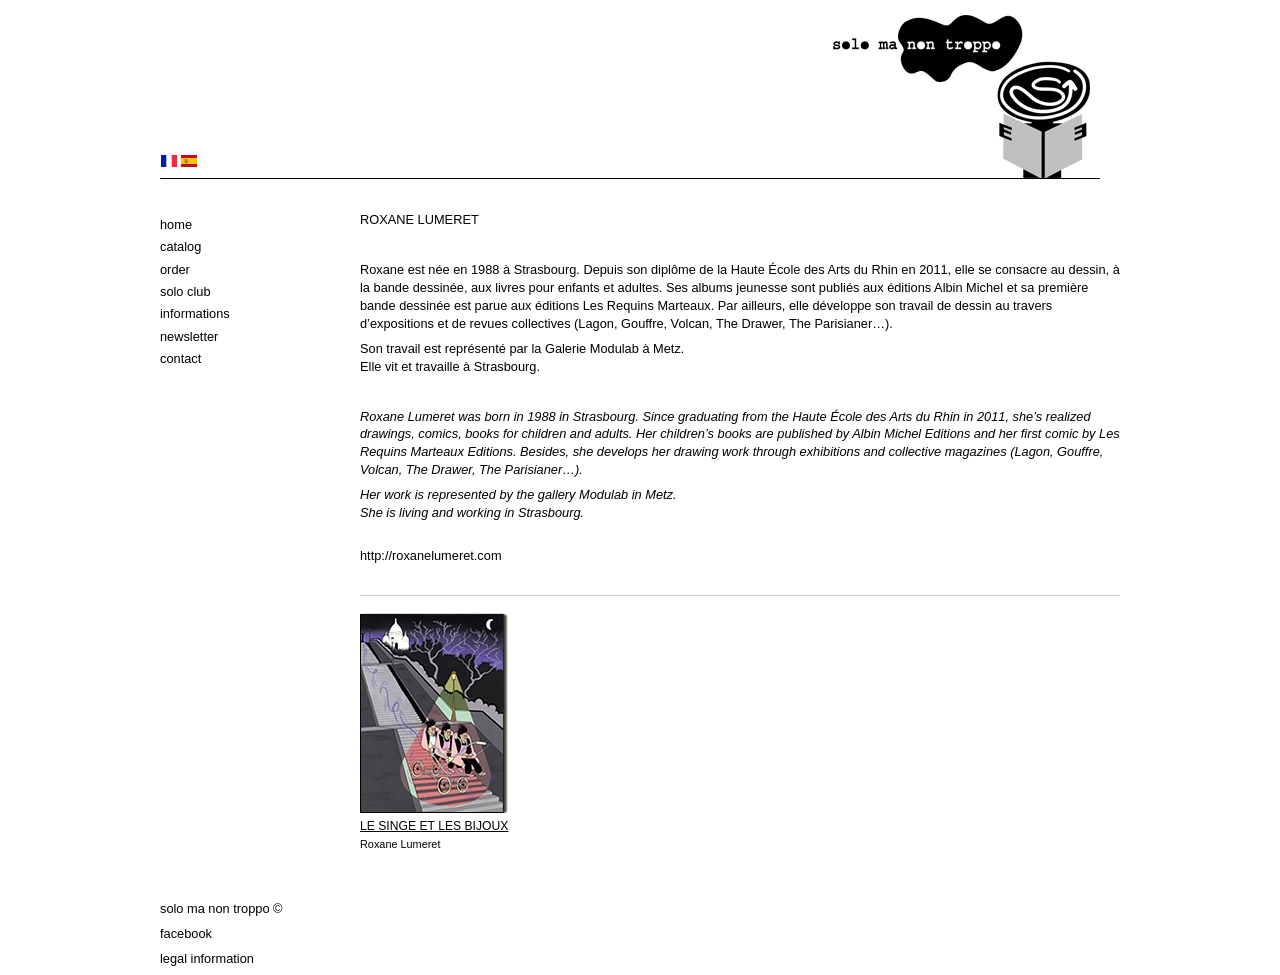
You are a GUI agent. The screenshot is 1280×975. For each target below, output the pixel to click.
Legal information (207, 958)
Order (175, 269)
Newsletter (189, 336)
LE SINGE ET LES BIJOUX (434, 826)
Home (176, 224)
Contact (180, 358)
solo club (185, 291)
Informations (195, 313)
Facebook (186, 933)
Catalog (180, 246)
